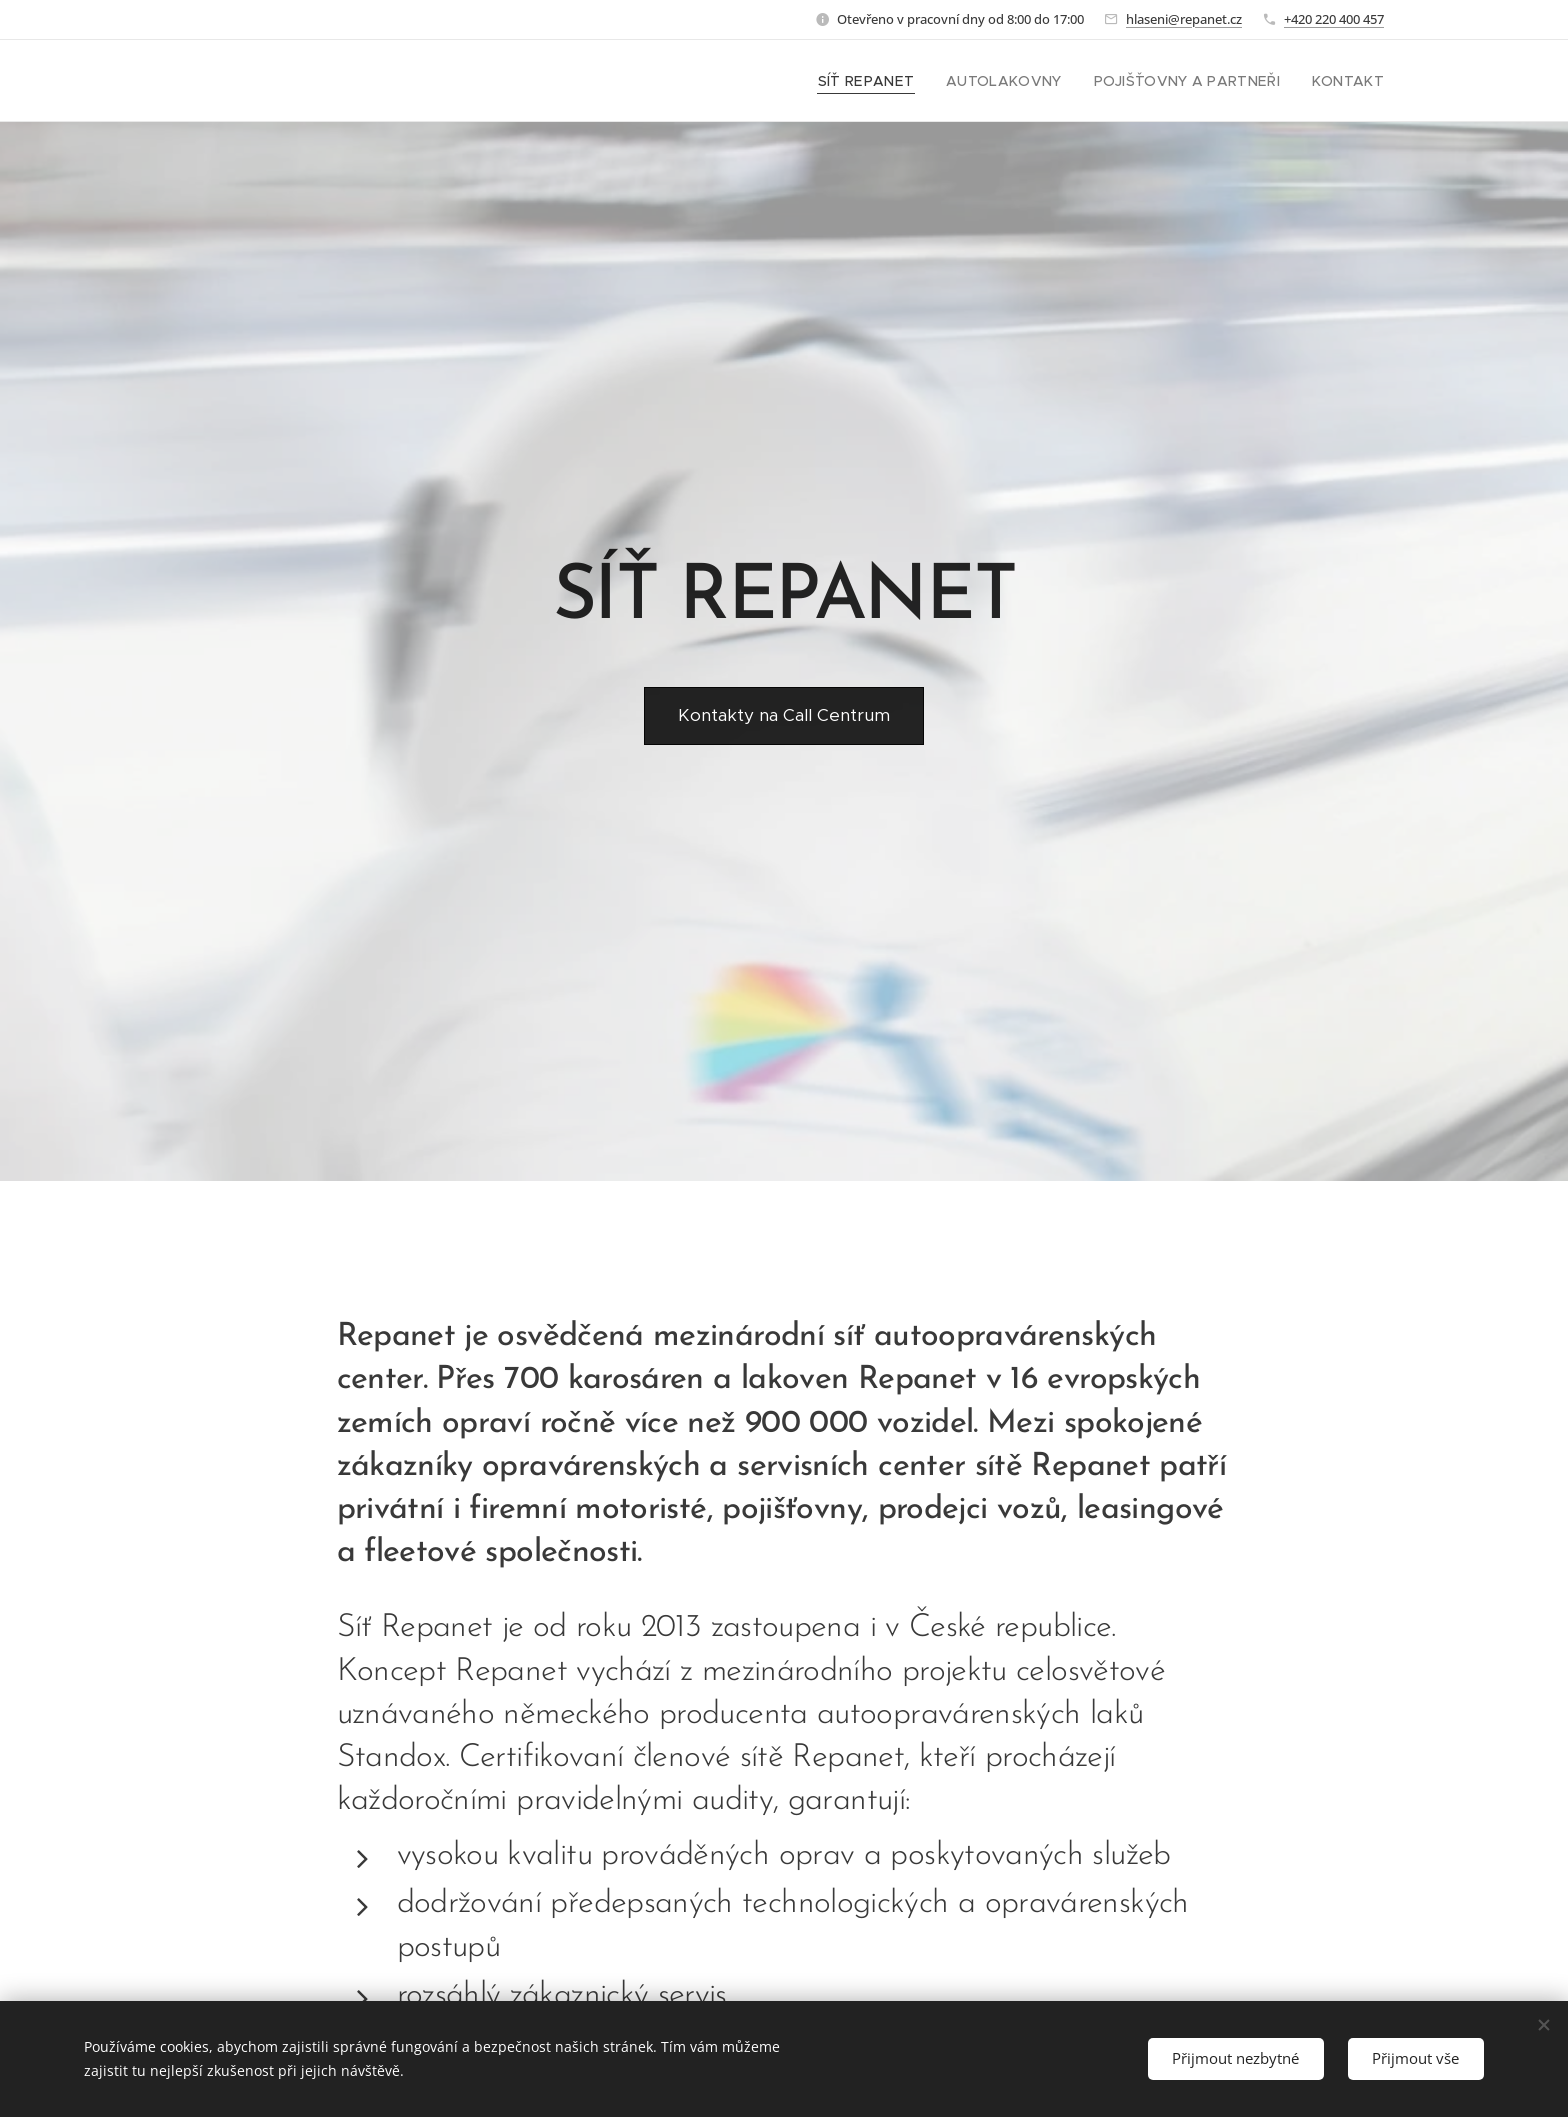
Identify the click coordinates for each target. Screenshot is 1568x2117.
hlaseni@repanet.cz (1184, 19)
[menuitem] (902, 81)
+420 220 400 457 (1334, 19)
